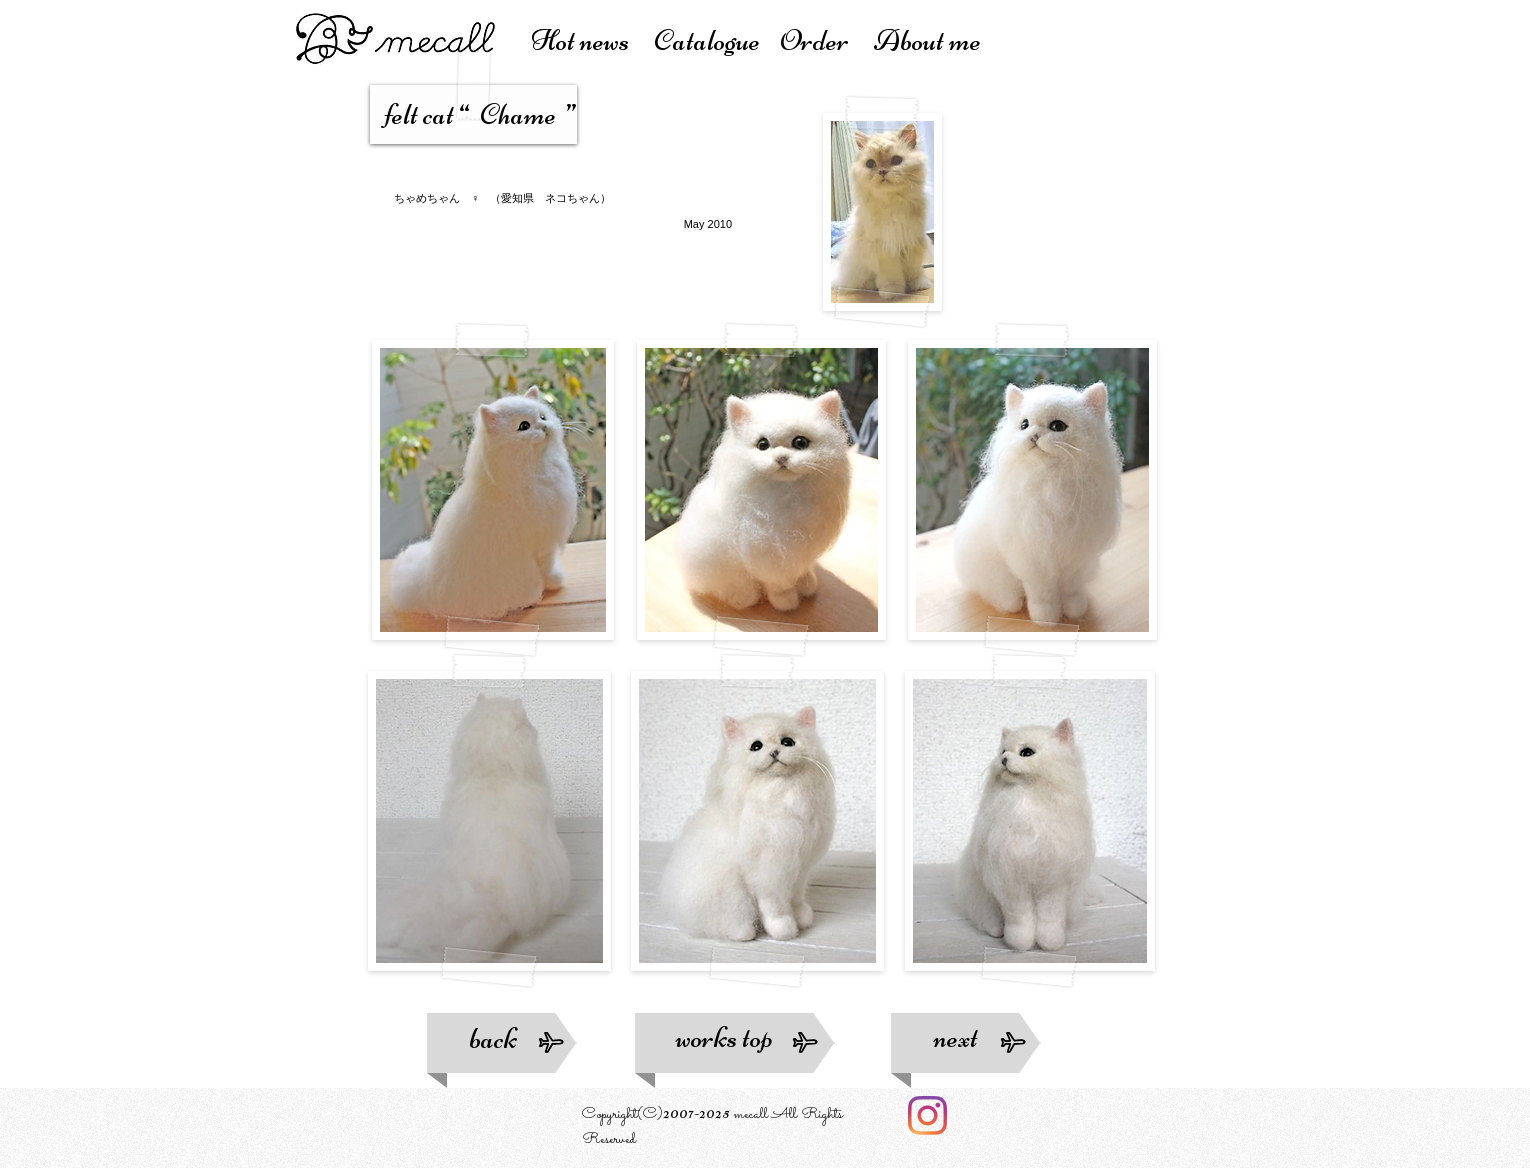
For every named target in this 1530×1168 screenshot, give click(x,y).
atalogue (716, 40)
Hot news (592, 40)
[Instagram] (927, 1115)
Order (827, 40)
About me (927, 40)
